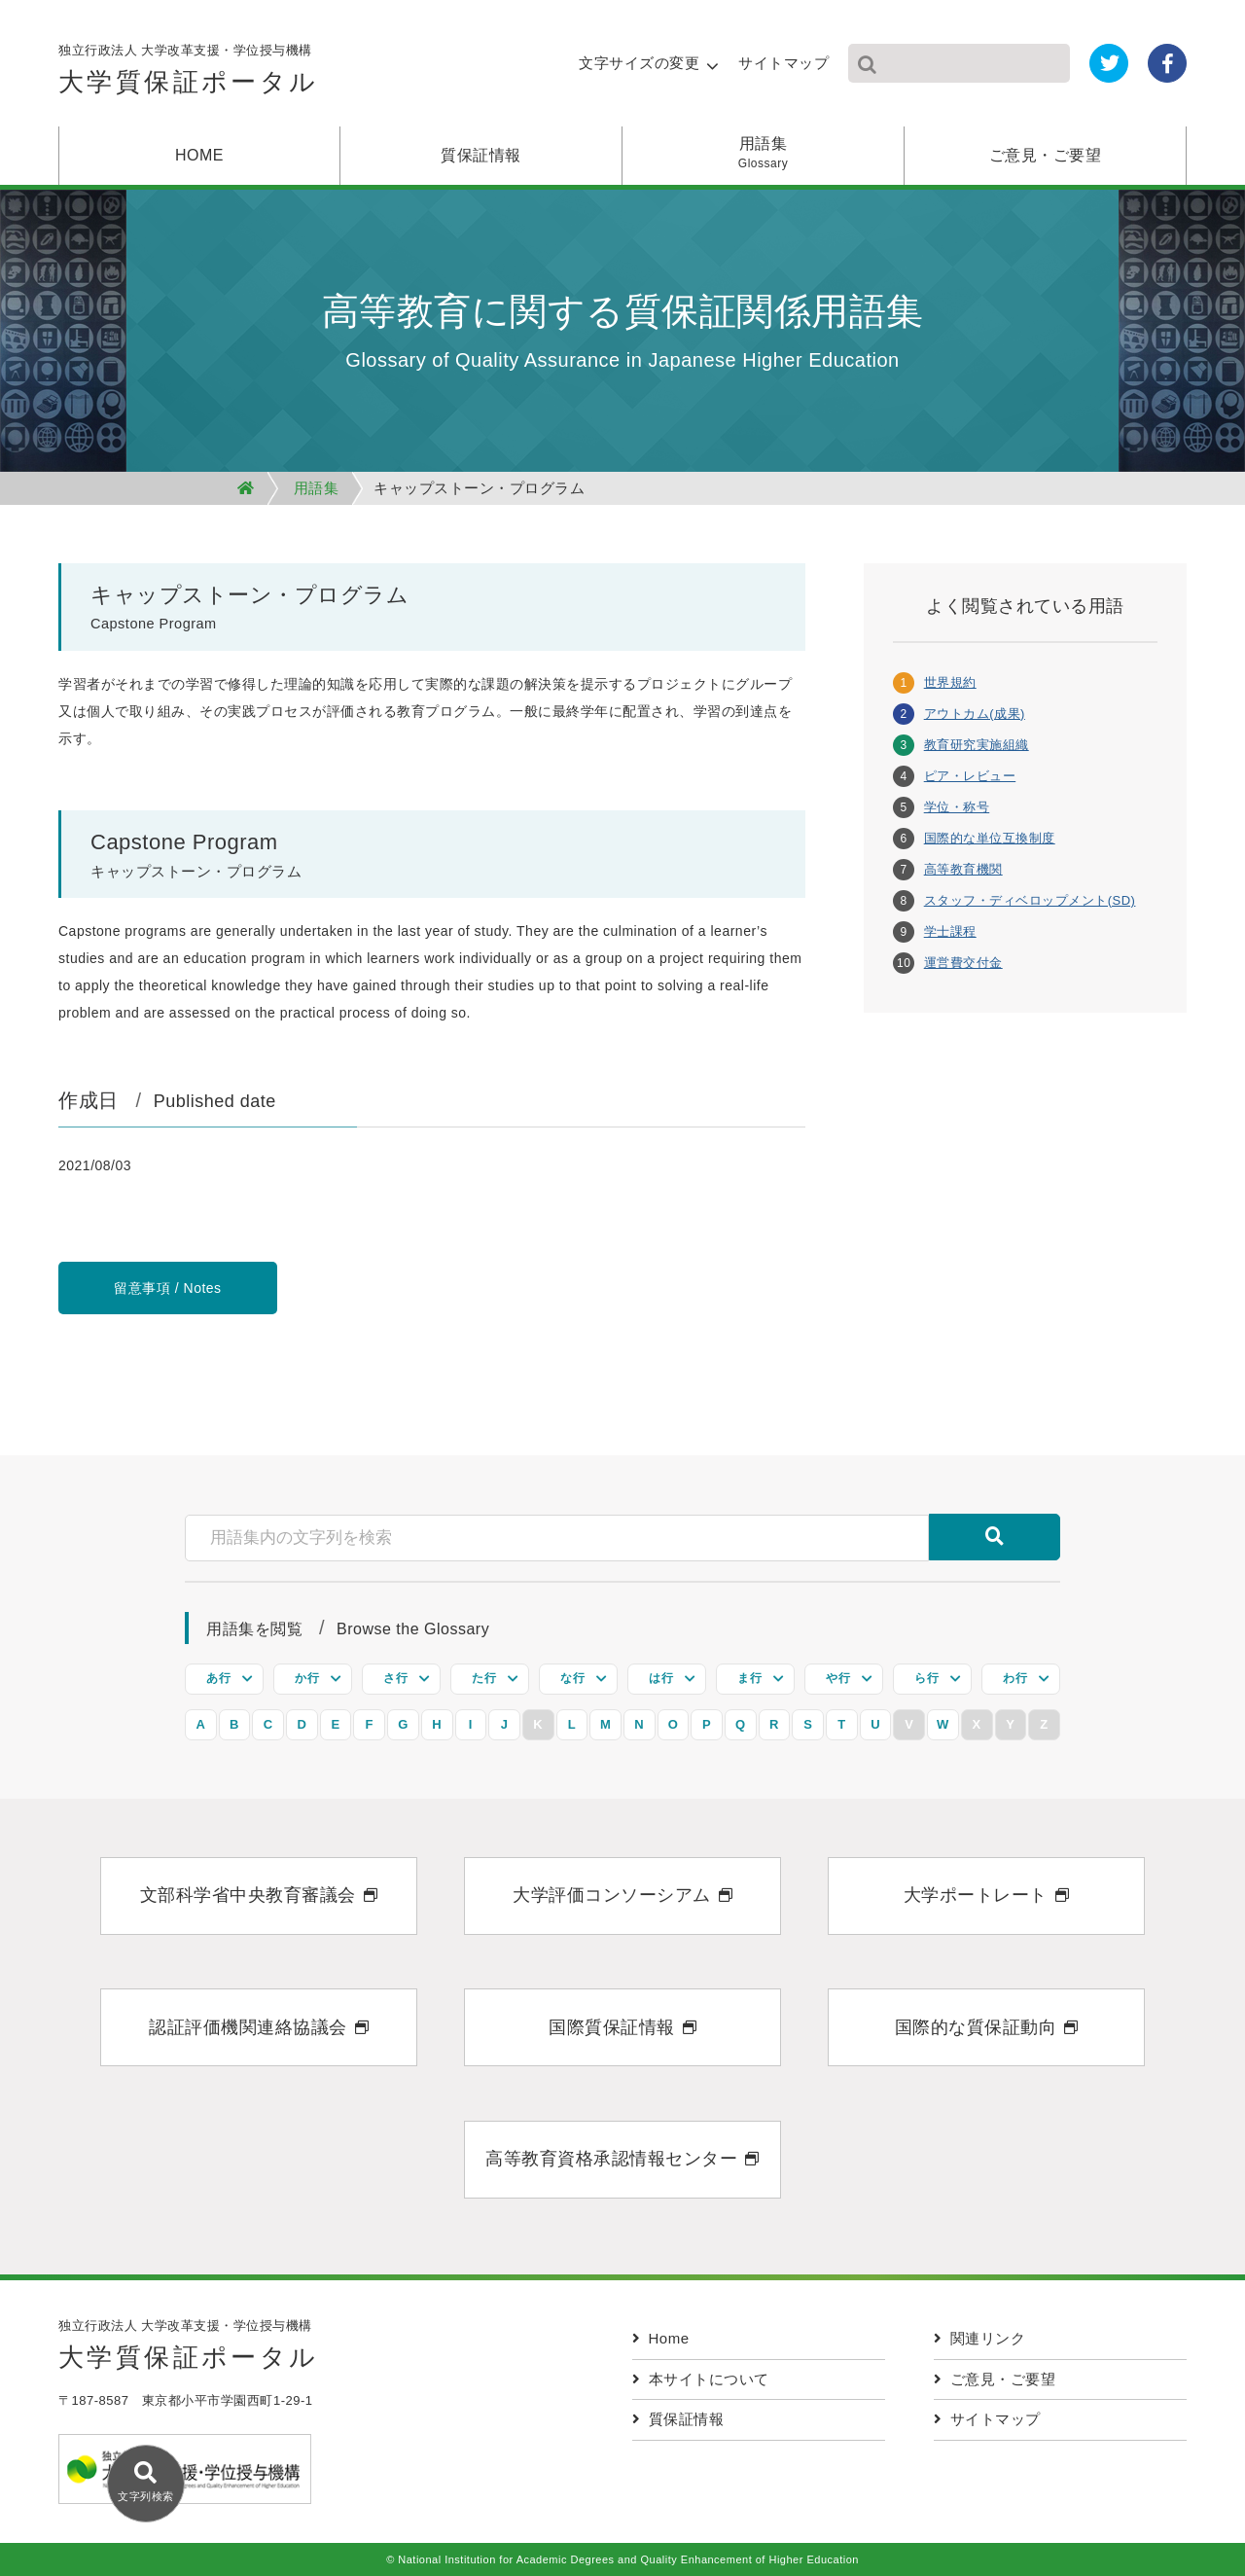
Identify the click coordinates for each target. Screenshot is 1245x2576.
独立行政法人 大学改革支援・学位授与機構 (188, 75)
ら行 (926, 1678)
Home (661, 2338)
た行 (484, 1678)
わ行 (1015, 1678)
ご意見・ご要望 (1045, 155)
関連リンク (979, 2338)
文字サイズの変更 (639, 62)
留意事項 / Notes (167, 1288)
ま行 (749, 1678)
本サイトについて (700, 2379)
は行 (661, 1678)
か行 (307, 1678)
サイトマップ (783, 62)
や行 (838, 1678)
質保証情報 (481, 155)
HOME (199, 155)
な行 (572, 1678)
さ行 (395, 1678)
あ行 (218, 1678)
